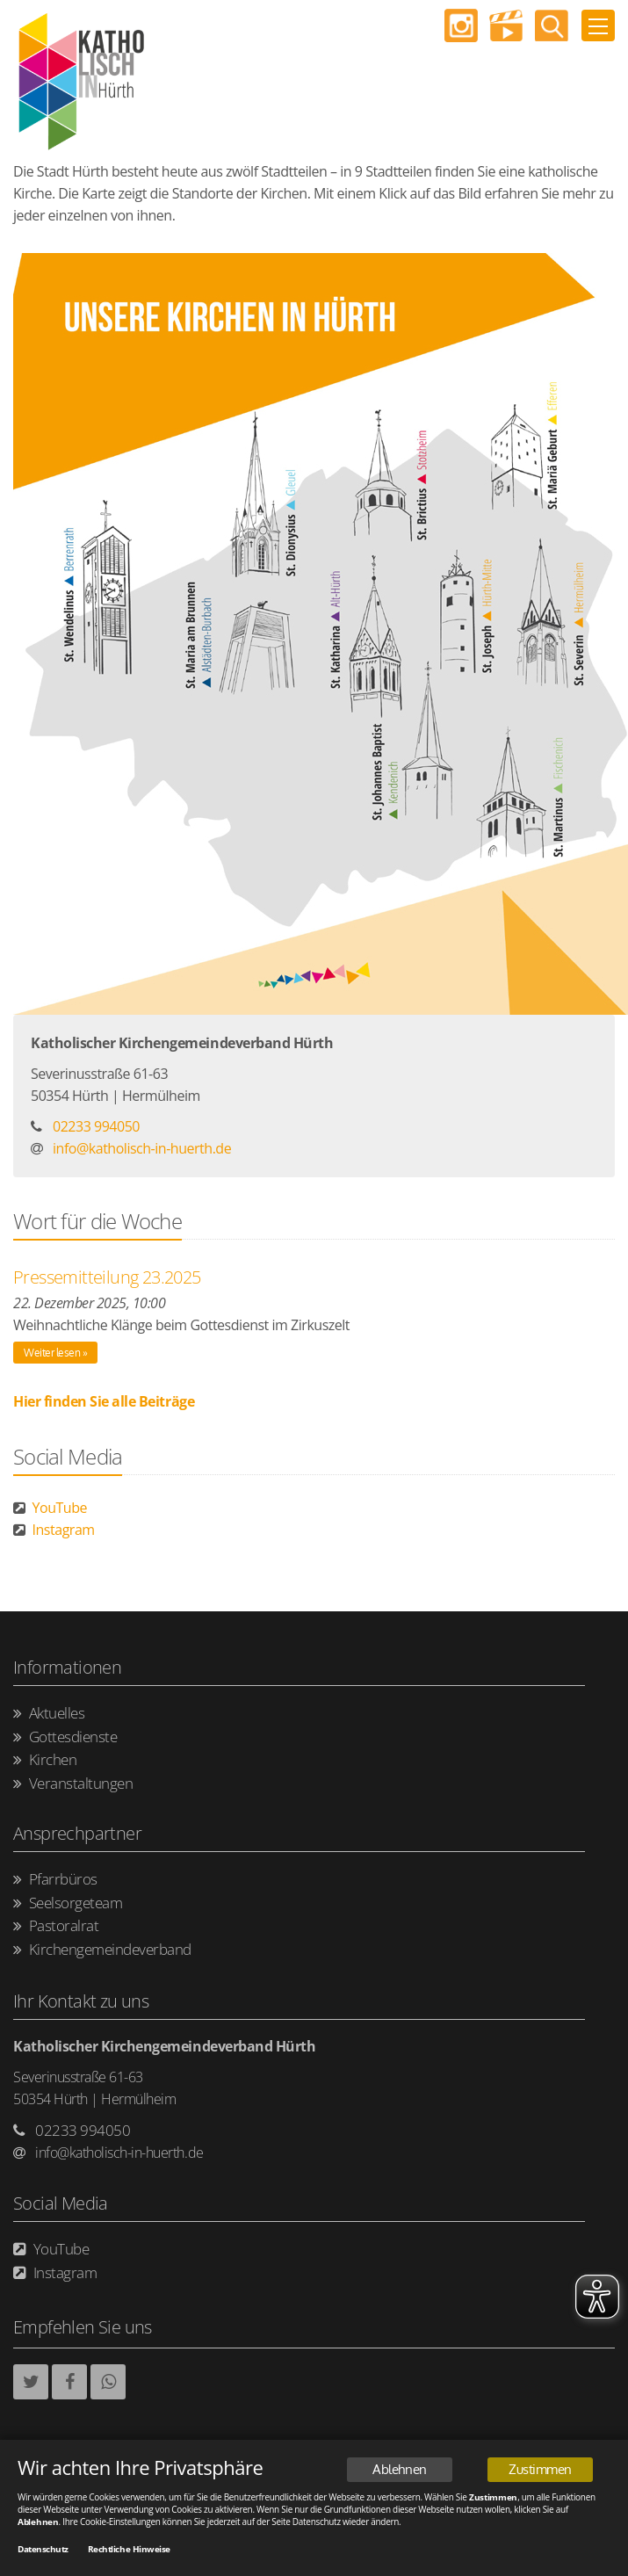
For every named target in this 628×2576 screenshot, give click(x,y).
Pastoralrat (55, 1926)
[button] (30, 2381)
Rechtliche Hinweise (129, 2550)
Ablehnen (399, 2471)
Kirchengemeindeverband (102, 1950)
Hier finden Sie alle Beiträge (103, 1401)
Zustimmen (540, 2471)
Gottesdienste (65, 1737)
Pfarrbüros (55, 1880)
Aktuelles (48, 1714)
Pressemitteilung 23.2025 (107, 1277)
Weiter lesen (52, 1352)
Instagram (54, 1530)
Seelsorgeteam (67, 1903)
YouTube (50, 1508)
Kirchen (44, 1760)
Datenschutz (43, 2550)
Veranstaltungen (73, 1784)
